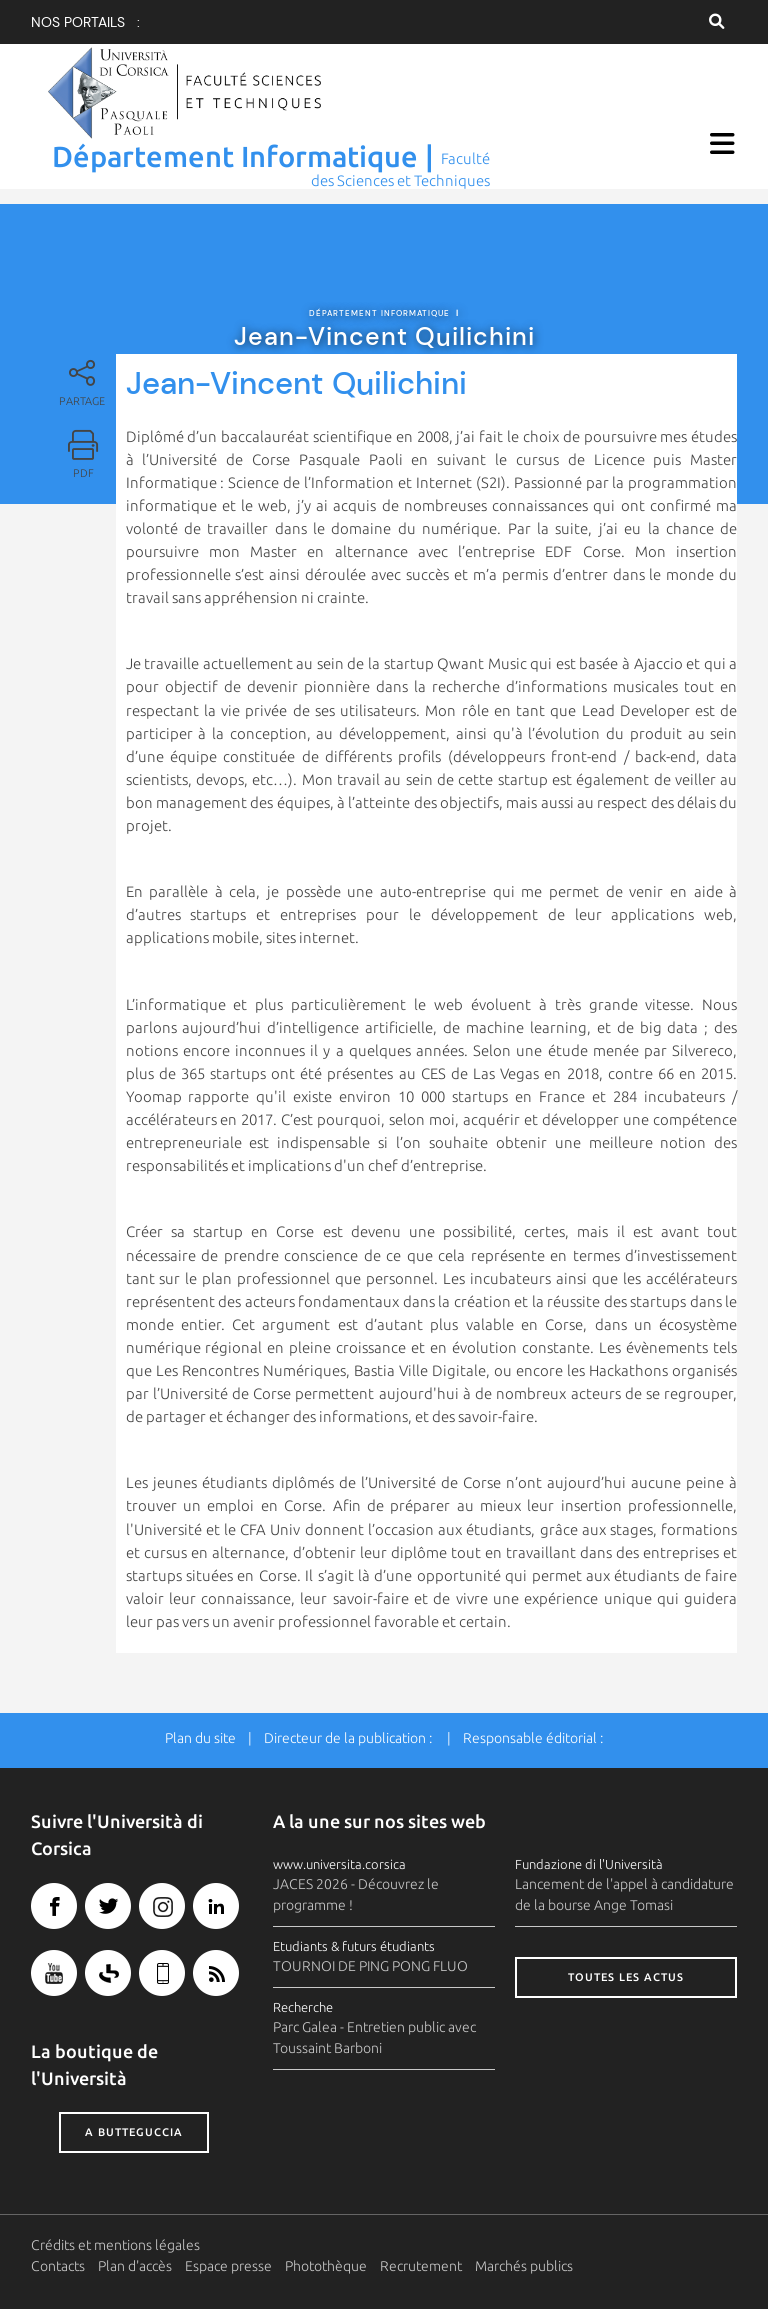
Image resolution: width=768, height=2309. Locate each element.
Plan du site (200, 1730)
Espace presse (228, 2258)
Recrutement (421, 2258)
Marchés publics (524, 2258)
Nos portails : (85, 22)
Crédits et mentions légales (115, 2237)
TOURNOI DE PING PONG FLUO (370, 1959)
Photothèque (326, 2258)
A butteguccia (134, 2125)
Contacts (58, 2258)
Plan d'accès (135, 2258)
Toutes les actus (626, 1970)
